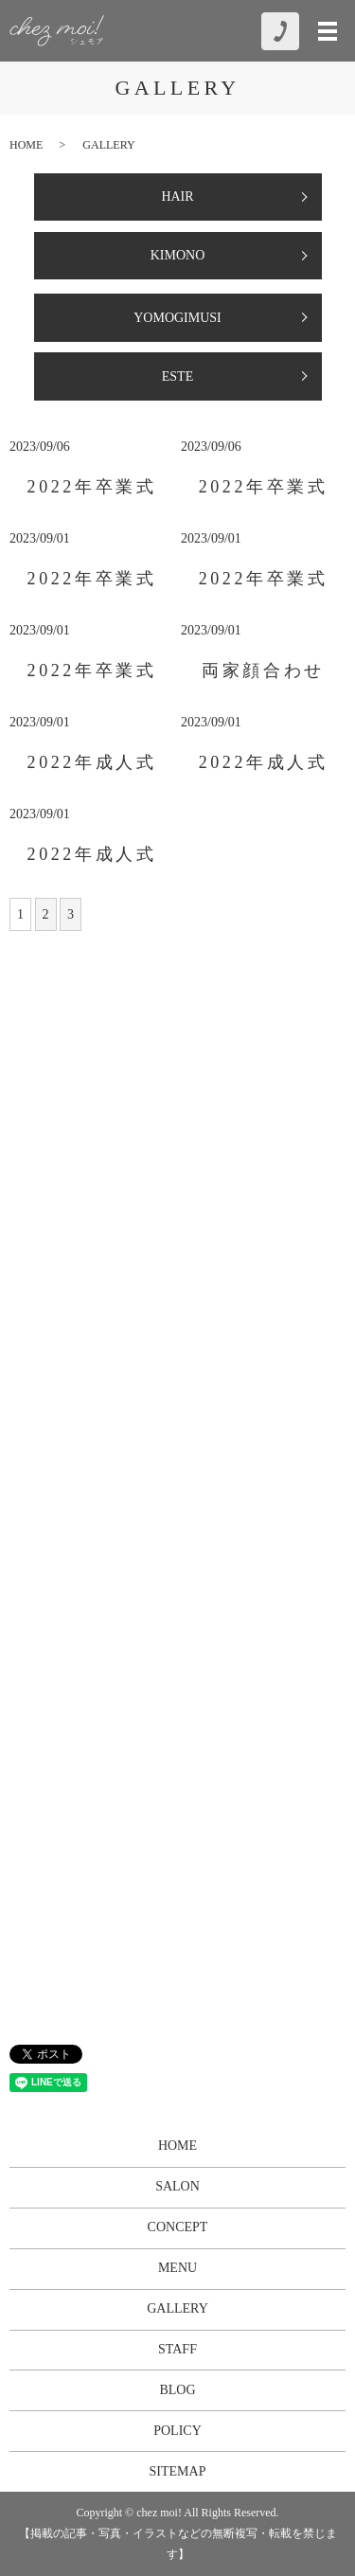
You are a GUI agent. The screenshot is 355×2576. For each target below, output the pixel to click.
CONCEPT (178, 2227)
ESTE (177, 376)
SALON (177, 2186)
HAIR (177, 196)
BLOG (177, 2390)
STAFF (177, 2349)
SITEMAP (178, 2471)
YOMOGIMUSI (177, 318)
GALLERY (177, 2308)
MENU (177, 2268)
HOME (26, 145)
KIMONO (178, 255)
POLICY (177, 2431)
